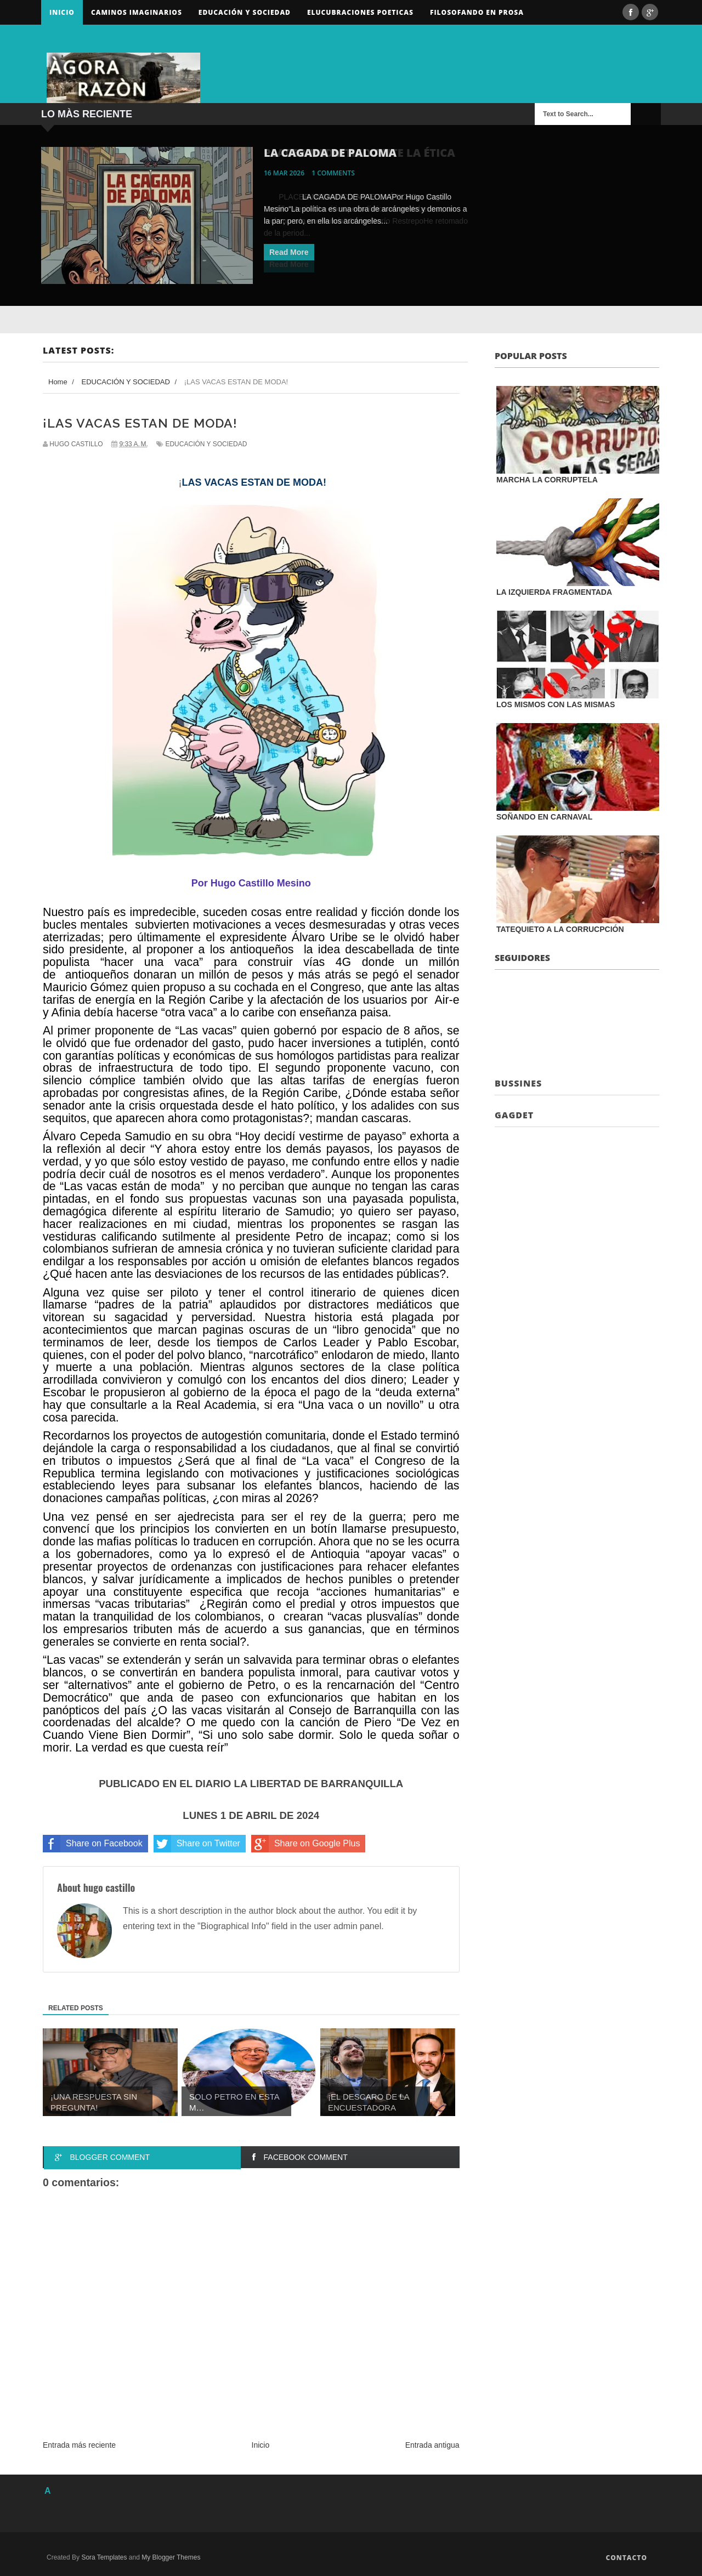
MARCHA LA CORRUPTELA (547, 479)
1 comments (333, 173)
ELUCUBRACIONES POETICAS (360, 12)
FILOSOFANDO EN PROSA (477, 12)
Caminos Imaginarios (136, 12)
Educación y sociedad (245, 12)
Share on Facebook (93, 1843)
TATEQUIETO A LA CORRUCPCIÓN (560, 929)
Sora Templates (104, 2557)
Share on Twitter (197, 1843)
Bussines (518, 1083)
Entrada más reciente (79, 2445)
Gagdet (514, 1115)
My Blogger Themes (170, 2557)
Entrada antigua (432, 2445)
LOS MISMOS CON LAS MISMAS (555, 704)
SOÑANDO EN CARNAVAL (544, 816)
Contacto (626, 2557)
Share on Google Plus (305, 1843)
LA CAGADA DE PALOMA (330, 152)
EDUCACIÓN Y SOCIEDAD (206, 444)
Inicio (62, 12)
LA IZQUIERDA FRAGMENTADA (554, 592)
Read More (289, 252)
